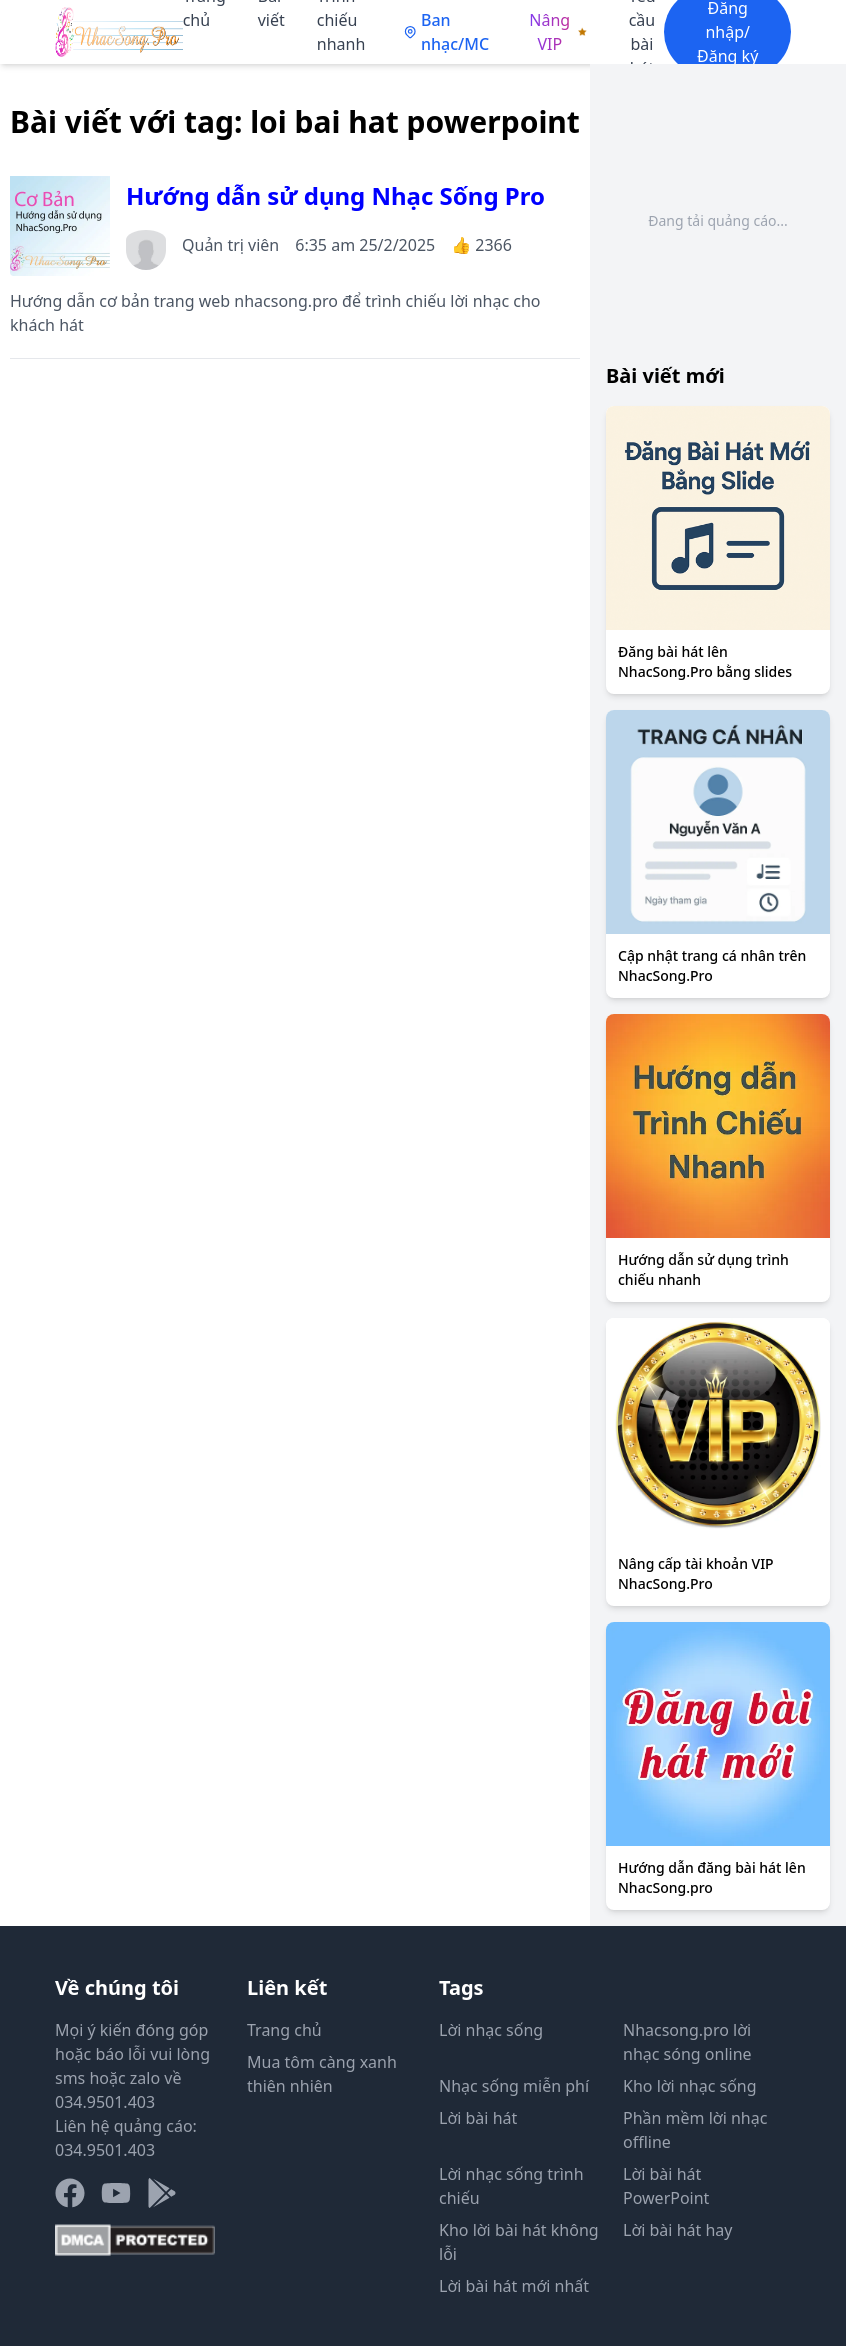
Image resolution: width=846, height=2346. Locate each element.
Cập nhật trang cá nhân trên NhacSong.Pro (712, 965)
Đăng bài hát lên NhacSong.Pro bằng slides (705, 661)
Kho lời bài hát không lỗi (519, 2242)
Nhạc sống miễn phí (514, 2086)
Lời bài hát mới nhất (514, 2286)
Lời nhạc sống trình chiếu (511, 2186)
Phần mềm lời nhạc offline (695, 2130)
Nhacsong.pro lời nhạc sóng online (687, 2042)
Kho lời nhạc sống (690, 2086)
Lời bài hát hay (677, 2230)
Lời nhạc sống (491, 2030)
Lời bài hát (478, 2118)
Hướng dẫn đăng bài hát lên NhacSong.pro (712, 1877)
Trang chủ (284, 2030)
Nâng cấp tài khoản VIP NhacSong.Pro (696, 1573)
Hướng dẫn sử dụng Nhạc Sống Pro (335, 195)
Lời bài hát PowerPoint (666, 2186)
